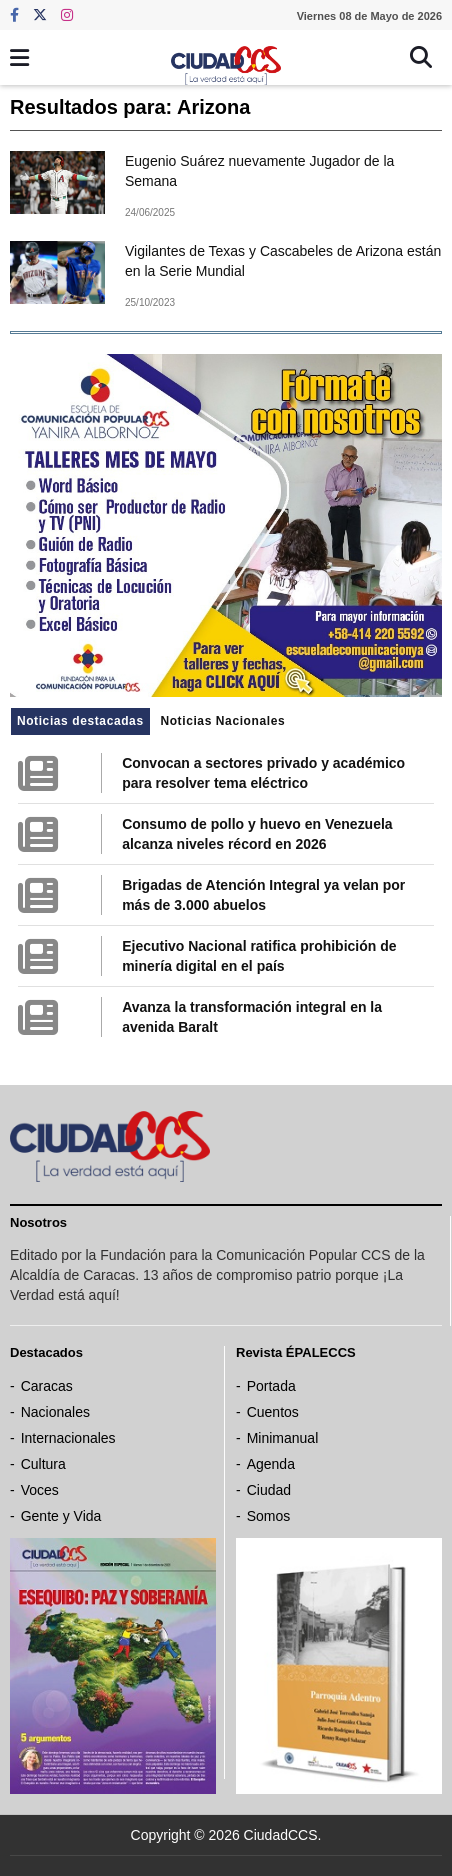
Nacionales (55, 1412)
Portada (271, 1386)
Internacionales (68, 1438)
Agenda (271, 1464)
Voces (40, 1490)
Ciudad (269, 1490)
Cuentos (273, 1412)
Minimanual (283, 1438)
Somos (269, 1516)
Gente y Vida (61, 1516)
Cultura (43, 1464)
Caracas (47, 1386)
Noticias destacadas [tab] (80, 721)
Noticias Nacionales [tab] (222, 721)
